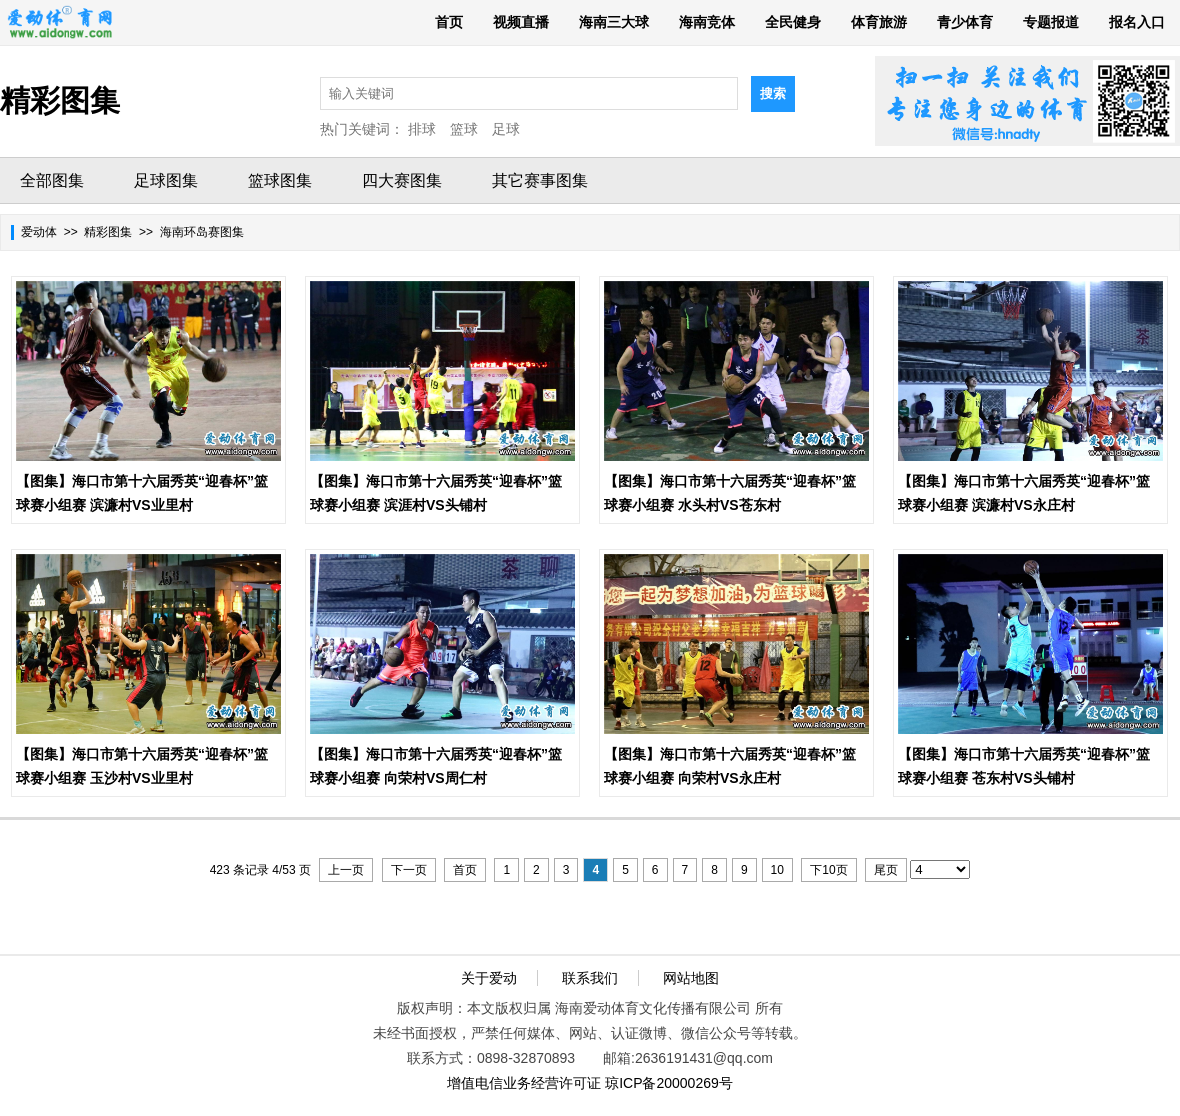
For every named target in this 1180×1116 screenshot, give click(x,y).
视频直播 (521, 22)
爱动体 (39, 232)
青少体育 (965, 22)
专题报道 (1051, 22)
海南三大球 (614, 22)
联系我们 (590, 978)
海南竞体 (707, 22)
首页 (449, 22)
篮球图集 (280, 180)
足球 (506, 129)
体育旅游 (879, 22)
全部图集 (52, 180)
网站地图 (691, 978)
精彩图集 (108, 232)
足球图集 (166, 180)
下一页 (409, 870)
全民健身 (793, 22)
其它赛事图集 (540, 180)
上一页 (346, 870)
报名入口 (1137, 22)
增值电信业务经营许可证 (524, 1083)
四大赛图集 (402, 180)
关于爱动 (489, 978)
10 (777, 870)
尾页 (886, 870)
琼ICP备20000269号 (669, 1083)
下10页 (828, 870)
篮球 (464, 129)
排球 (422, 129)
